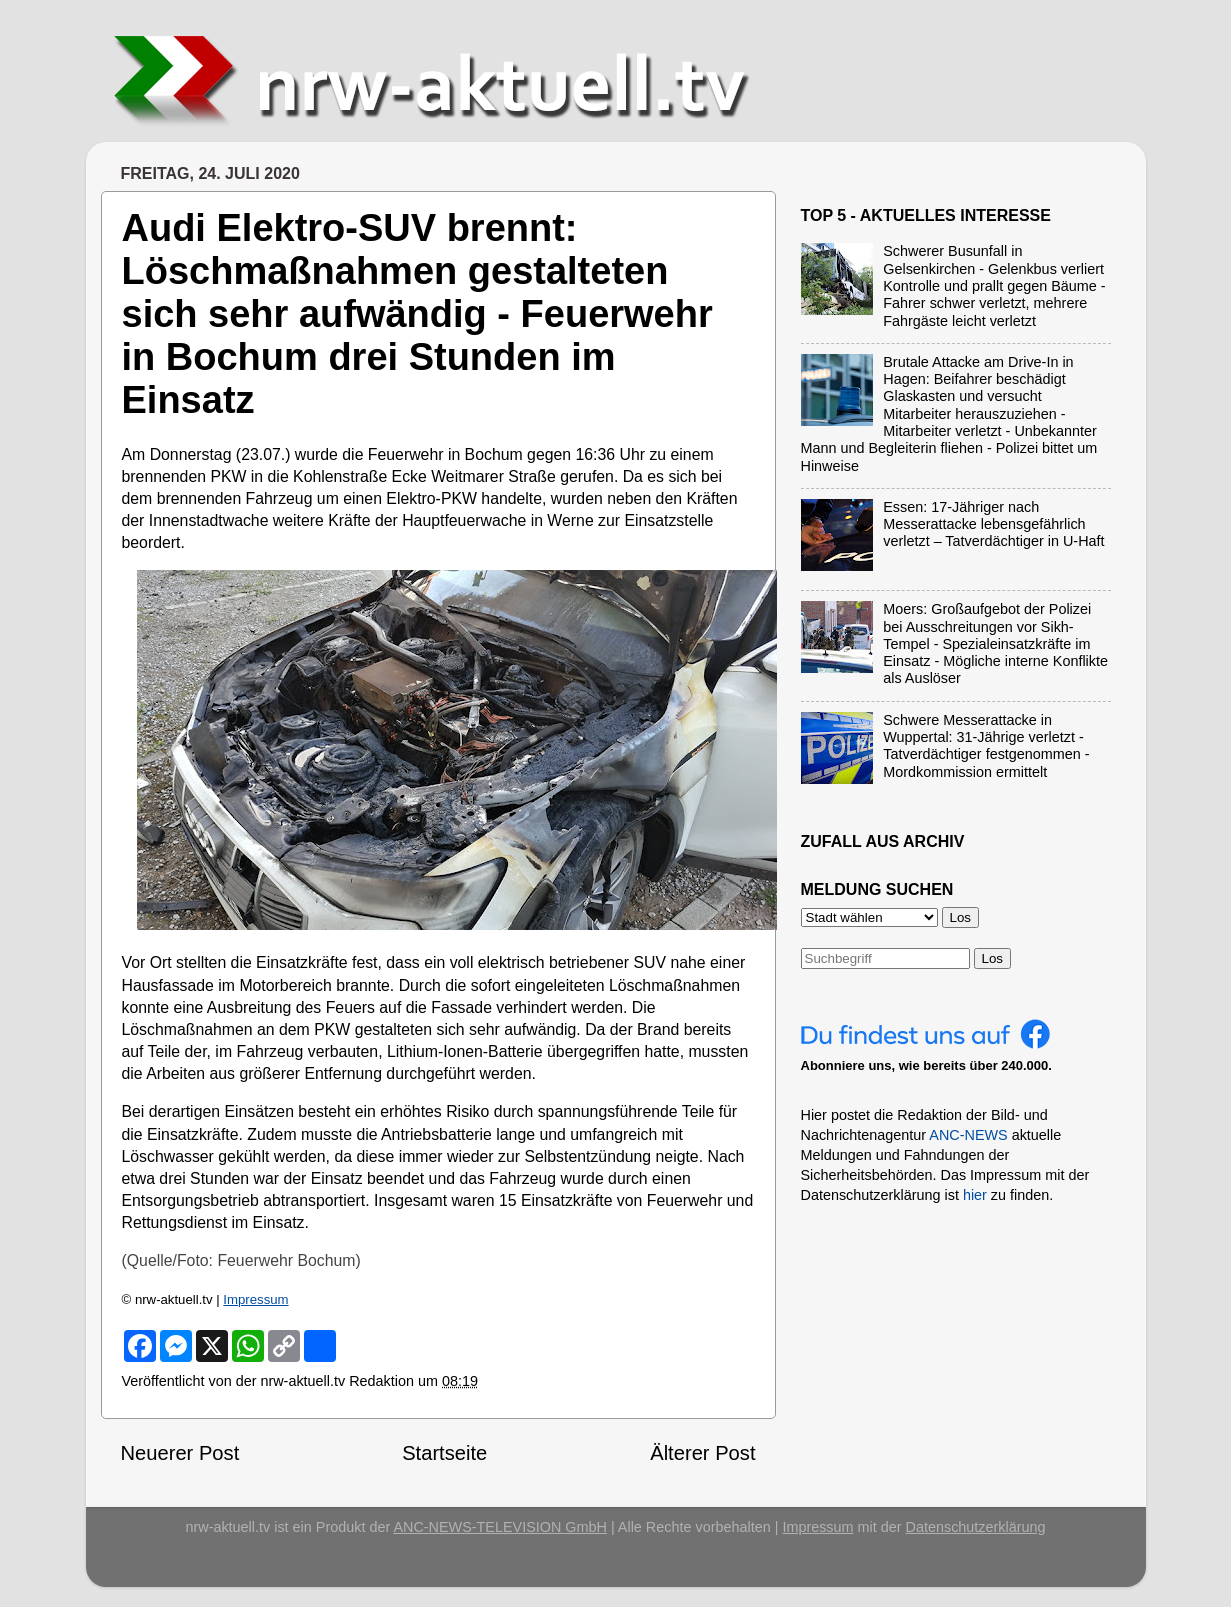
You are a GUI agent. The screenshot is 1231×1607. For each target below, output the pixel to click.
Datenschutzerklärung (976, 1527)
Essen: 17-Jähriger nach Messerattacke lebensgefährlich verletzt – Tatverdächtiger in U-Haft (993, 524)
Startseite (444, 1453)
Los (993, 958)
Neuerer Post (180, 1453)
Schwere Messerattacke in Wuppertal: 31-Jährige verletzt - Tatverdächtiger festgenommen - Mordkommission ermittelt (986, 746)
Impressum (255, 1299)
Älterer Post (702, 1453)
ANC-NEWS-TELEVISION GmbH (500, 1527)
